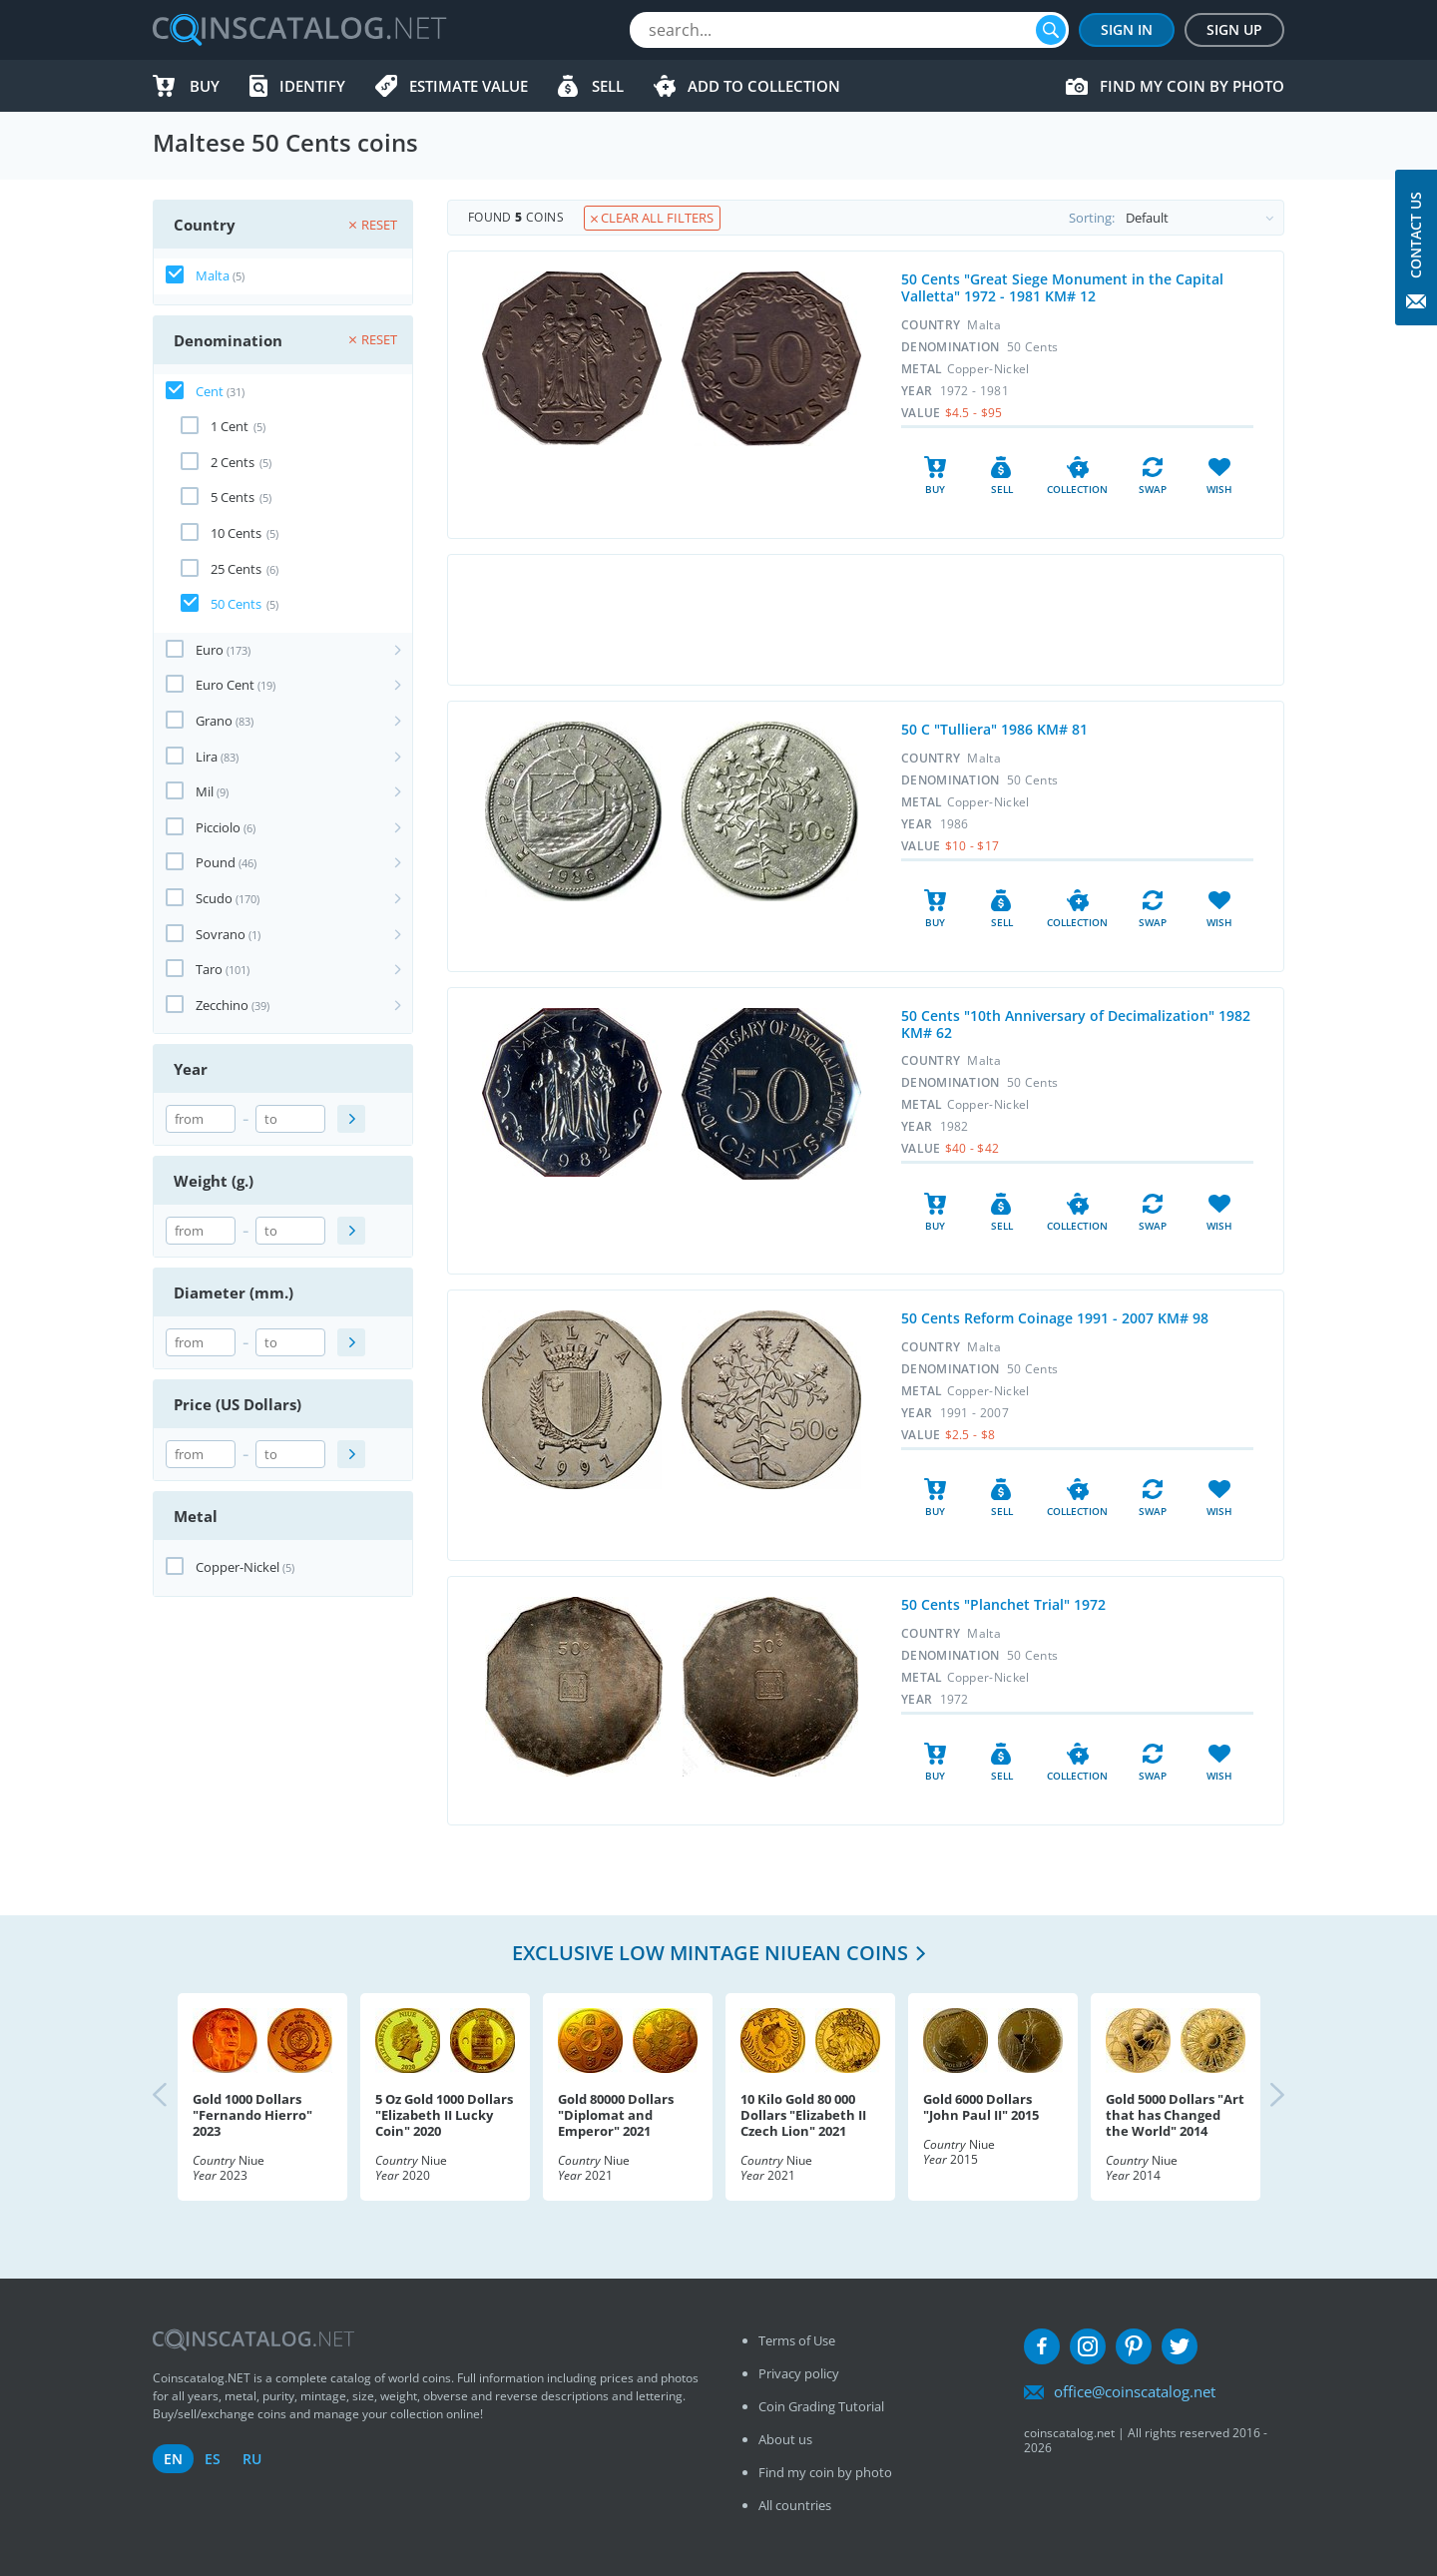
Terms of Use (796, 2340)
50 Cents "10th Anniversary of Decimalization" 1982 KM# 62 (1075, 1024)
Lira (207, 757)
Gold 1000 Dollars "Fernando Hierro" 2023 (252, 2115)
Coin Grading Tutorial (821, 2406)
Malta (213, 275)
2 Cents (232, 462)
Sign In (1127, 29)
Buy (205, 86)
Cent (210, 391)
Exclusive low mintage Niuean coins (710, 1952)
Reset (373, 225)
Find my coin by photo (1192, 86)
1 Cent (229, 426)
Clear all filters (652, 218)
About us (785, 2439)
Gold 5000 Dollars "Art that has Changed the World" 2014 (1175, 2115)
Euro (210, 650)
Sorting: (1176, 218)
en (173, 2458)
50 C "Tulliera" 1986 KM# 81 (994, 729)
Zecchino (222, 1005)
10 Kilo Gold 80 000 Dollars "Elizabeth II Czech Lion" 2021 (803, 2115)
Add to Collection (764, 86)
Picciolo (218, 827)
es (213, 2458)
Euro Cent (225, 685)
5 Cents (232, 497)
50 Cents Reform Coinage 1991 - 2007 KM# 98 (1054, 1317)
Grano (214, 721)
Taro (209, 969)
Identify (312, 86)
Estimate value (468, 86)
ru (251, 2458)
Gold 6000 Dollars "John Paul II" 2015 (981, 2107)
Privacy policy (798, 2373)
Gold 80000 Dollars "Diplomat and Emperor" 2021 (616, 2115)
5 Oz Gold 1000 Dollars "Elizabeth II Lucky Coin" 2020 (444, 2115)
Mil (205, 791)
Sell (608, 86)
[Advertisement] (865, 620)
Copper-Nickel (237, 1567)
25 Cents (236, 569)
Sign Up (1234, 29)
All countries (794, 2505)
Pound (216, 862)
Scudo (214, 898)
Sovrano (220, 934)
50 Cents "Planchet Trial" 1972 (1003, 1604)
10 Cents (236, 533)
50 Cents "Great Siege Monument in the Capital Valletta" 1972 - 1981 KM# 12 (1062, 287)
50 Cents (236, 604)
